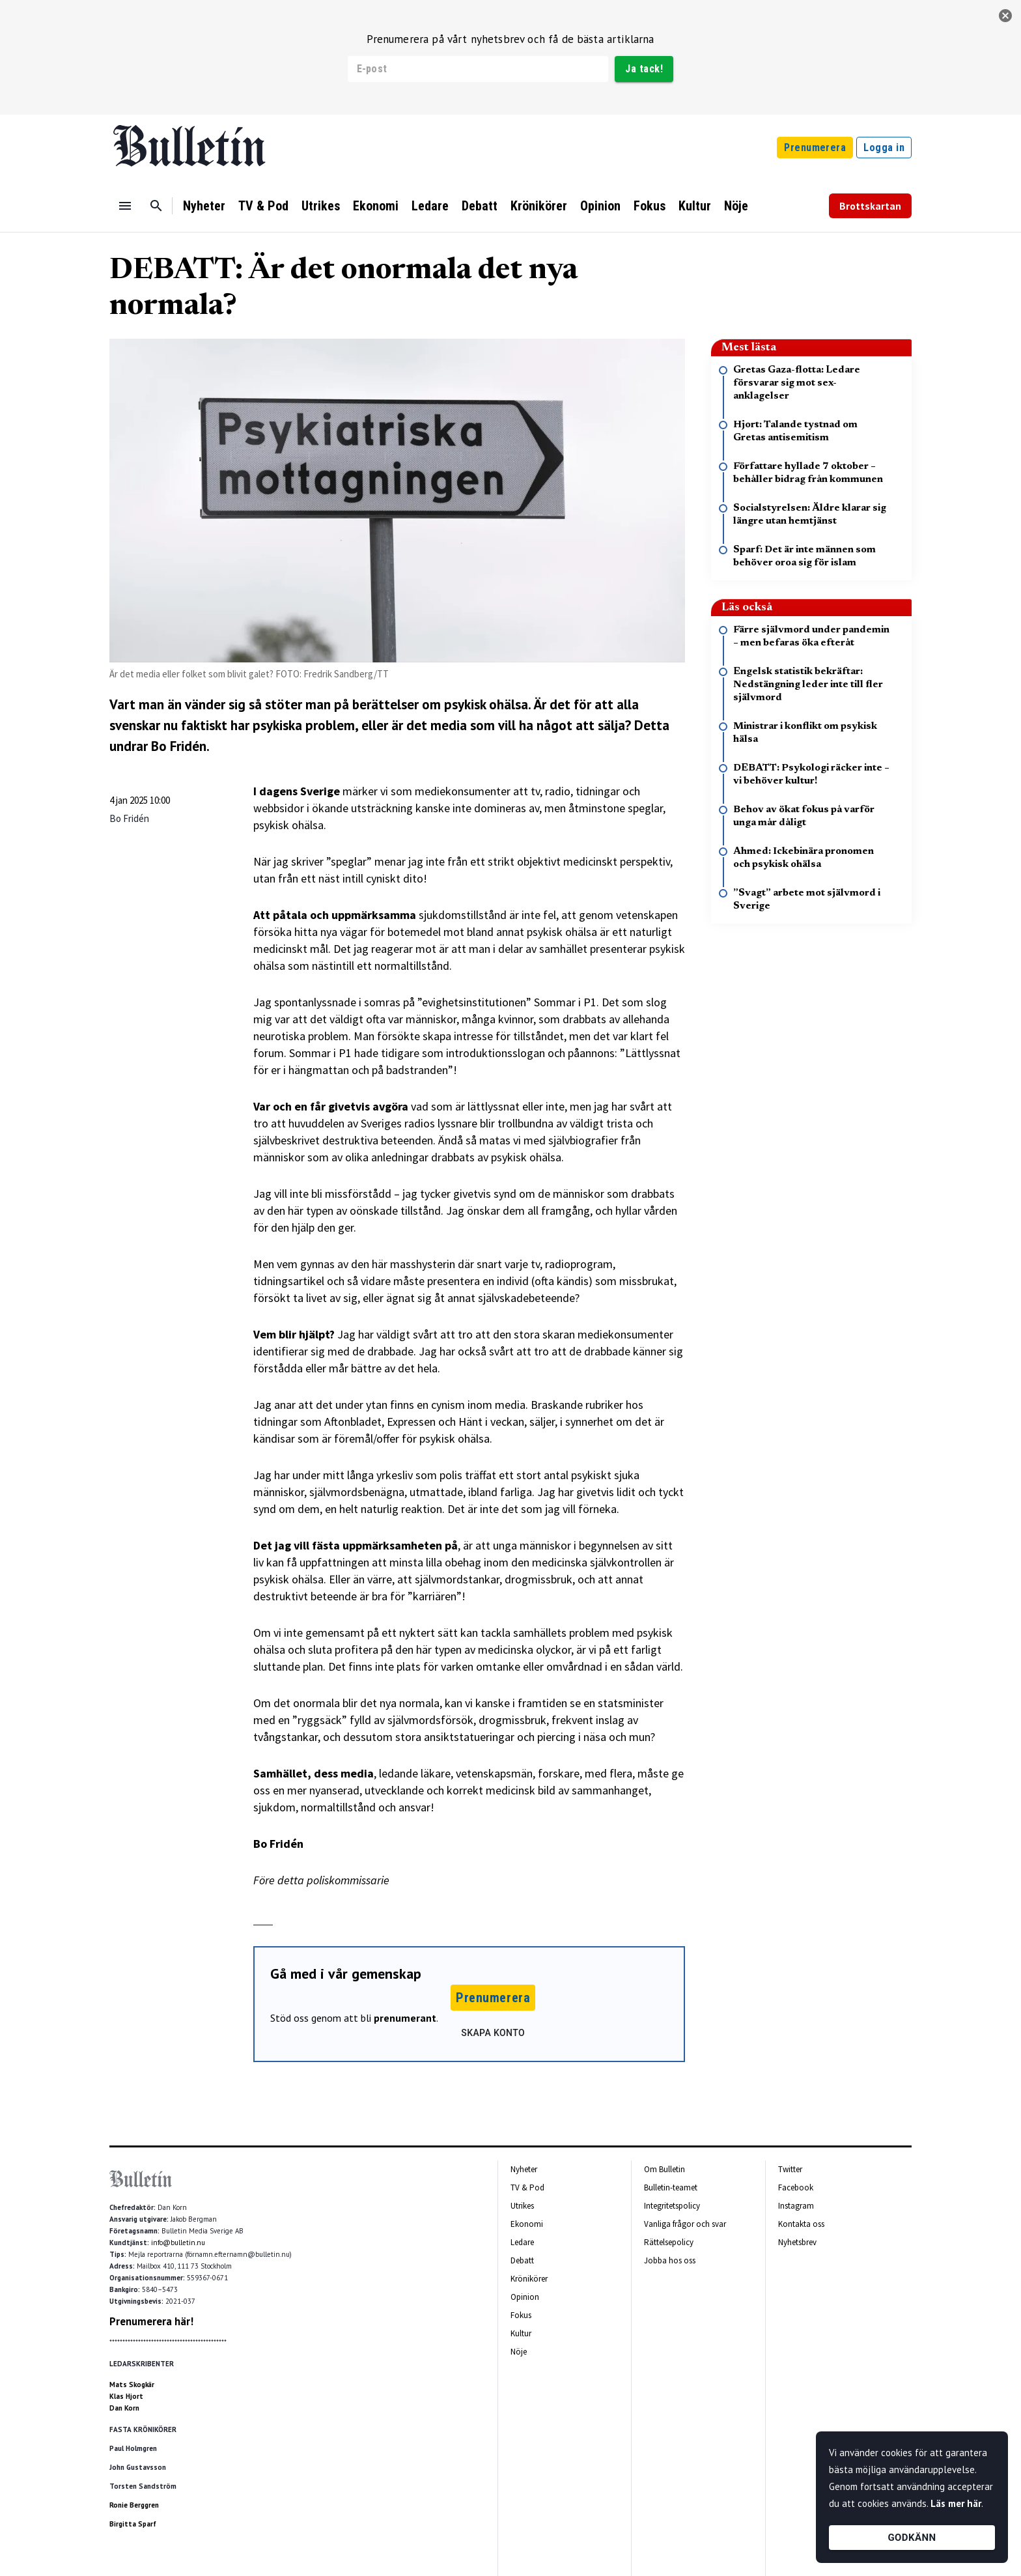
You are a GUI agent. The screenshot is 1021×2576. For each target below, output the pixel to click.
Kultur (694, 206)
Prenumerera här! (151, 2321)
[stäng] (1005, 15)
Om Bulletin (664, 2169)
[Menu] (125, 205)
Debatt (479, 206)
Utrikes (320, 206)
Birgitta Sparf (132, 2523)
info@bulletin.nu (178, 2242)
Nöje (736, 206)
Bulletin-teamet (670, 2187)
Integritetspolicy (672, 2205)
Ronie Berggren (134, 2505)
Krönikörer (539, 206)
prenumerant (405, 2017)
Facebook (795, 2187)
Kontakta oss (801, 2223)
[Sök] (156, 205)
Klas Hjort (126, 2396)
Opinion (600, 206)
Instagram (796, 2205)
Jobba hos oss (669, 2260)
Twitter (790, 2169)
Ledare (430, 206)
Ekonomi (376, 206)
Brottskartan (870, 205)
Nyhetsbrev (797, 2242)
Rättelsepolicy (668, 2242)
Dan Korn (124, 2408)
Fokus (649, 206)
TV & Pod (263, 206)
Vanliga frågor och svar (685, 2223)
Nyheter (204, 206)
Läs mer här (955, 2503)
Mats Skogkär (131, 2384)
